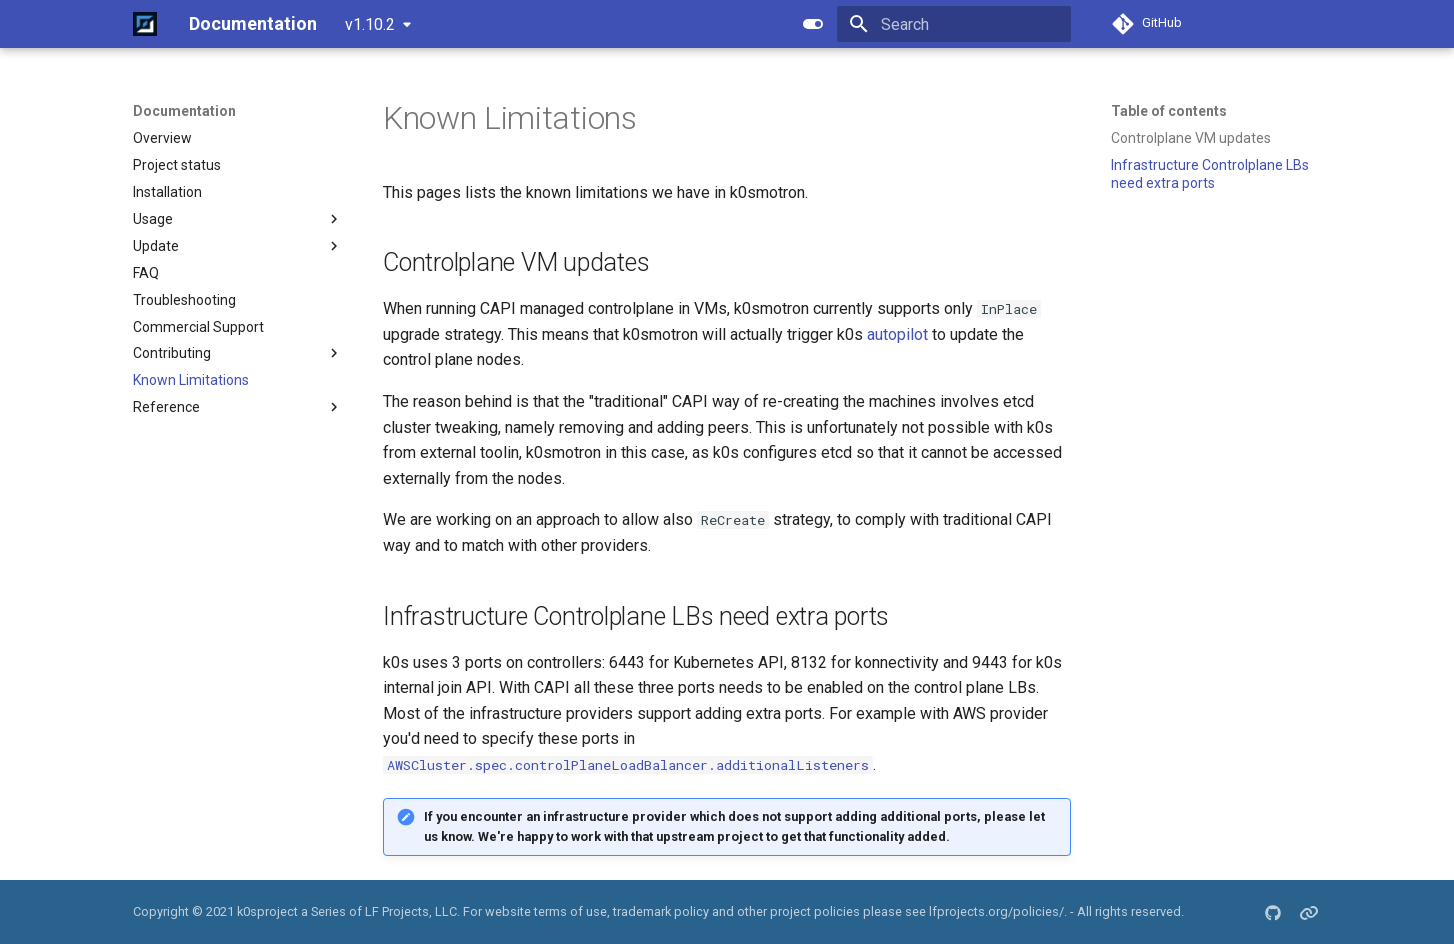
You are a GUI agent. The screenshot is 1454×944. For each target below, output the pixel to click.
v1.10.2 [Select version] (370, 24)
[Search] (954, 24)
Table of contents (1169, 111)
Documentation (184, 111)
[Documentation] (145, 24)
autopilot (897, 334)
